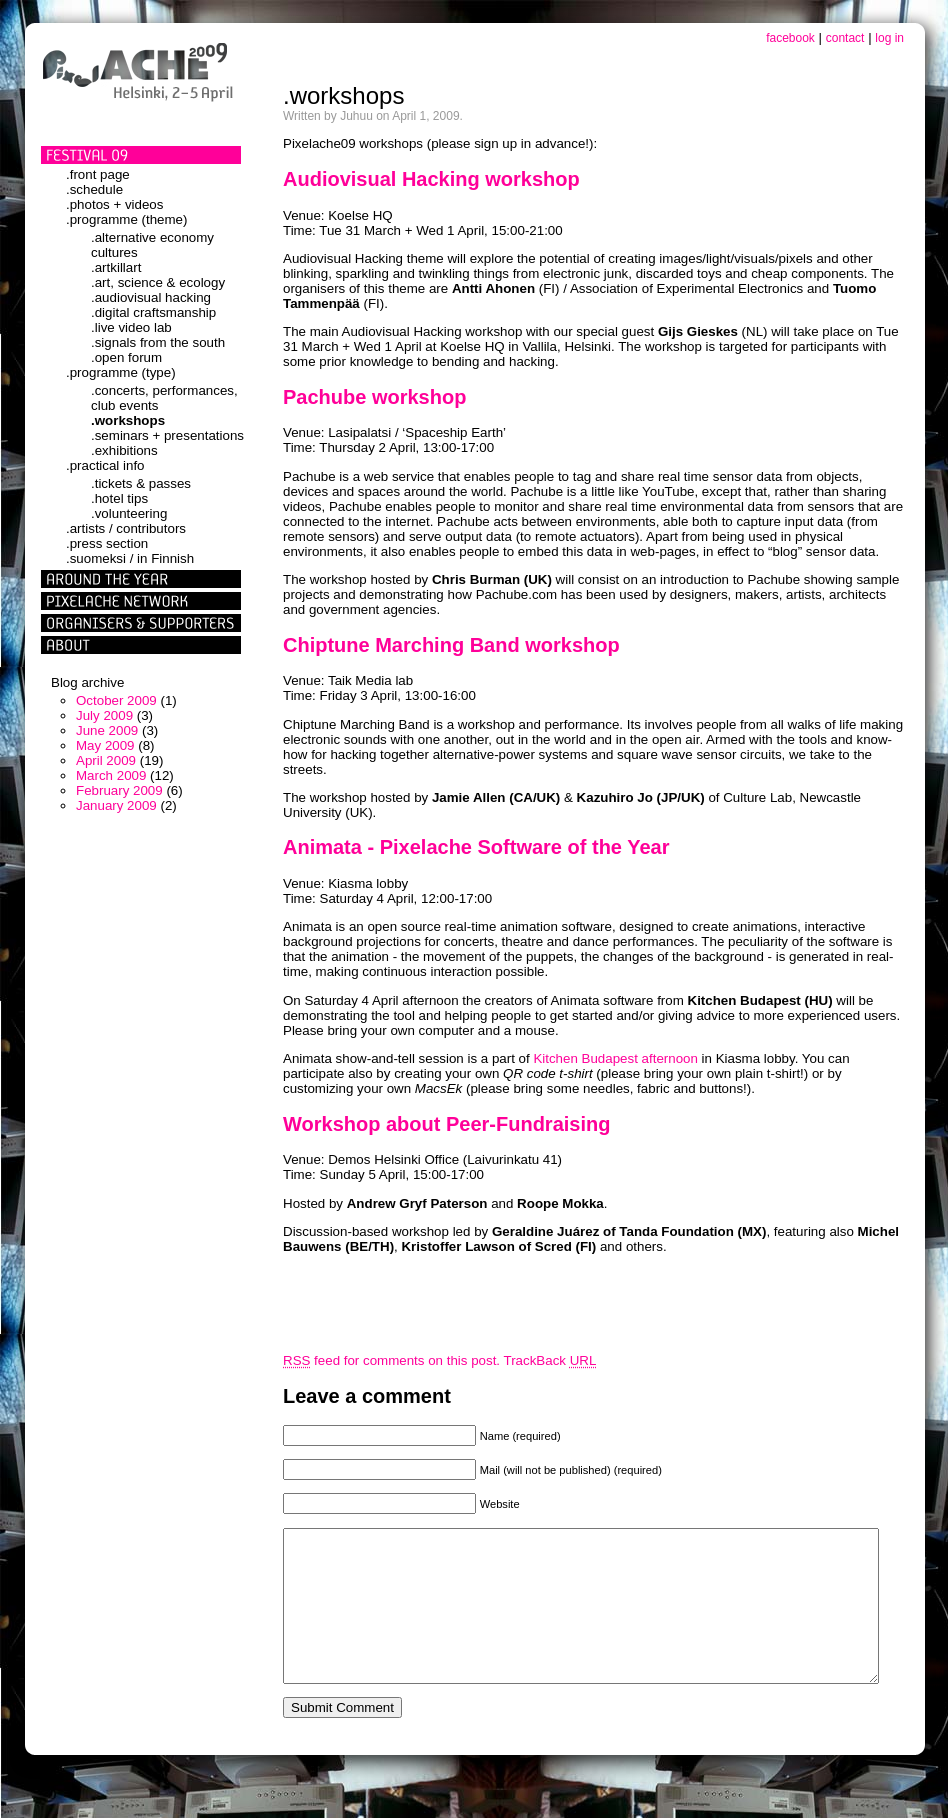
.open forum (126, 357)
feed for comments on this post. (391, 1360)
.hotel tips (119, 498)
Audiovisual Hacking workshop (431, 179)
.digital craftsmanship (153, 312)
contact (845, 38)
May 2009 (105, 745)
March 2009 (111, 775)
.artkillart (116, 267)
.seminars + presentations (167, 435)
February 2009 (119, 790)
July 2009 (104, 715)
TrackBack (550, 1360)
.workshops (128, 420)
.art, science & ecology (158, 282)
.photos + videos (114, 204)
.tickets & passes (141, 483)
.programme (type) (121, 372)
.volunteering (129, 513)
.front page (98, 174)
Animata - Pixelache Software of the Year (476, 847)
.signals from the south (158, 342)
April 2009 (106, 760)
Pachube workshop (374, 397)
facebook (790, 38)
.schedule (94, 189)
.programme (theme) (126, 219)
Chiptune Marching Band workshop (451, 645)
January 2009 (116, 805)
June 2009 (107, 730)
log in (889, 38)
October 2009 (116, 700)
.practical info (105, 465)
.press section (107, 543)
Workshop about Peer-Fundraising (446, 1124)
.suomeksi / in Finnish (130, 558)
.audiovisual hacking (151, 297)
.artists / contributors (126, 528)
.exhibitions (124, 450)
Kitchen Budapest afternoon (615, 1058)
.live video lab (131, 327)
